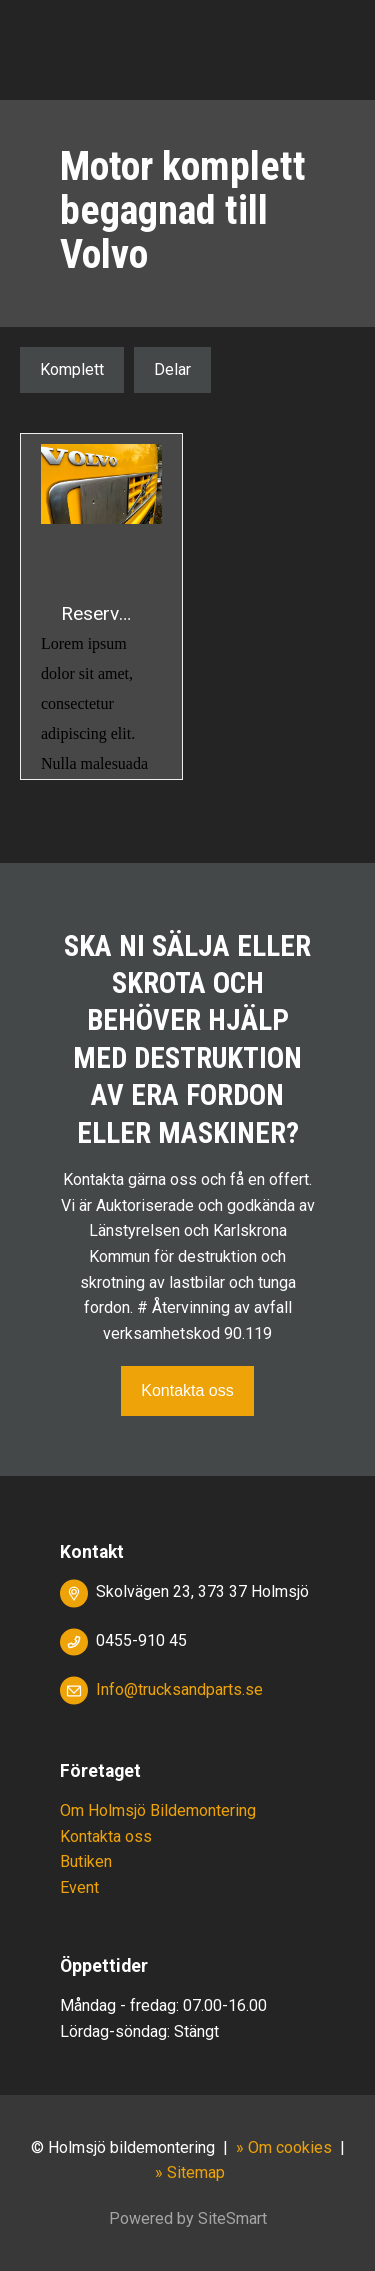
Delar (172, 369)
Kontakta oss (187, 1390)
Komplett (72, 369)
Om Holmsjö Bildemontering (158, 1810)
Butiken (86, 1861)
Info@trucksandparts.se (179, 1689)
